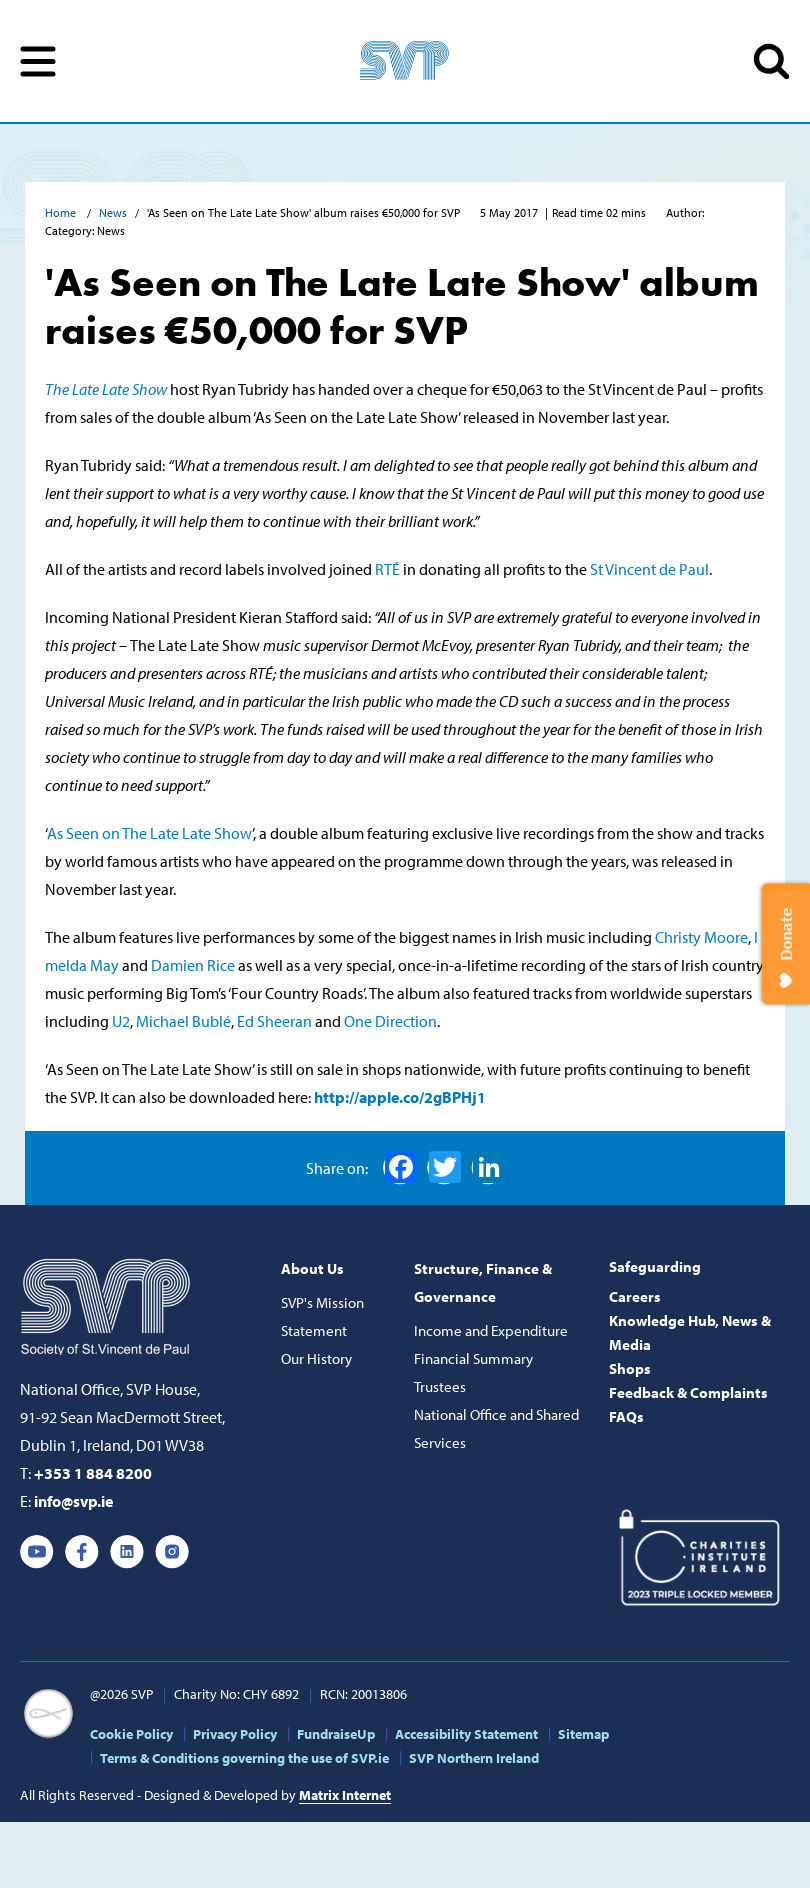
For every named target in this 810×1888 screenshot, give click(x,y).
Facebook (401, 1167)
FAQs (626, 1416)
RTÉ (387, 569)
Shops (630, 1368)
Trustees (440, 1386)
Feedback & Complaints (688, 1392)
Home (62, 212)
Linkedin (127, 1552)
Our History (316, 1358)
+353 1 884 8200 (93, 1473)
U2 (121, 1021)
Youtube (37, 1552)
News (113, 212)
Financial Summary (473, 1358)
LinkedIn (489, 1167)
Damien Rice (194, 965)
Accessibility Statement (466, 1734)
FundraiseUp (336, 1734)
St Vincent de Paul (649, 569)
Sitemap (583, 1734)
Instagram (172, 1552)
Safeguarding (655, 1266)
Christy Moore (701, 937)
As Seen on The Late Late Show (149, 833)
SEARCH (771, 61)
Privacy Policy (235, 1734)
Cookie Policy (131, 1734)
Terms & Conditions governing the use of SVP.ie (244, 1758)
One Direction (390, 1021)
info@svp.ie (73, 1501)
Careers (635, 1296)
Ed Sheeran (274, 1021)
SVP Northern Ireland (474, 1758)
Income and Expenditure (491, 1330)
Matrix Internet (345, 1795)
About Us (312, 1268)
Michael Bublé (183, 1021)
